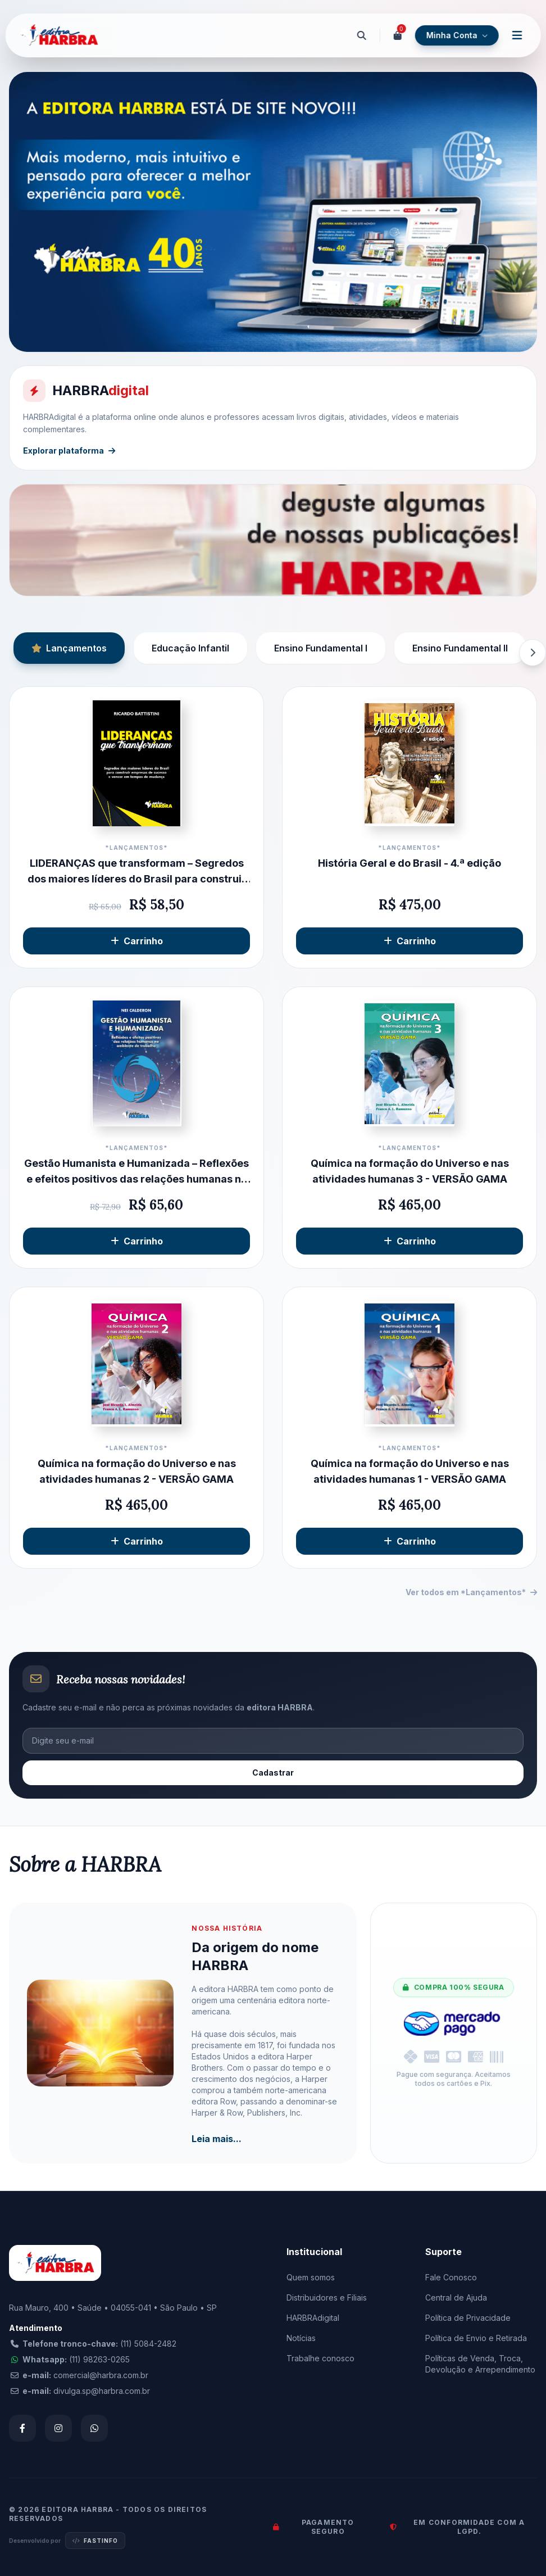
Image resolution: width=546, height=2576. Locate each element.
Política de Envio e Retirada (476, 2338)
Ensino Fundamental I (320, 648)
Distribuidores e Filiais (326, 2297)
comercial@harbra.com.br (100, 2375)
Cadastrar (273, 1772)
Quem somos (310, 2277)
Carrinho (137, 941)
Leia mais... (217, 2138)
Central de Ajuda (456, 2297)
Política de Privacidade (468, 2318)
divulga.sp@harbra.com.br (101, 2391)
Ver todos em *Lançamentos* (471, 1592)
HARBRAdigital (312, 2318)
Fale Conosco (451, 2277)
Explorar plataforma (69, 450)
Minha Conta (456, 35)
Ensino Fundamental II (460, 648)
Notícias (301, 2338)
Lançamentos (69, 648)
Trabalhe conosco (320, 2358)
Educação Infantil (190, 648)
